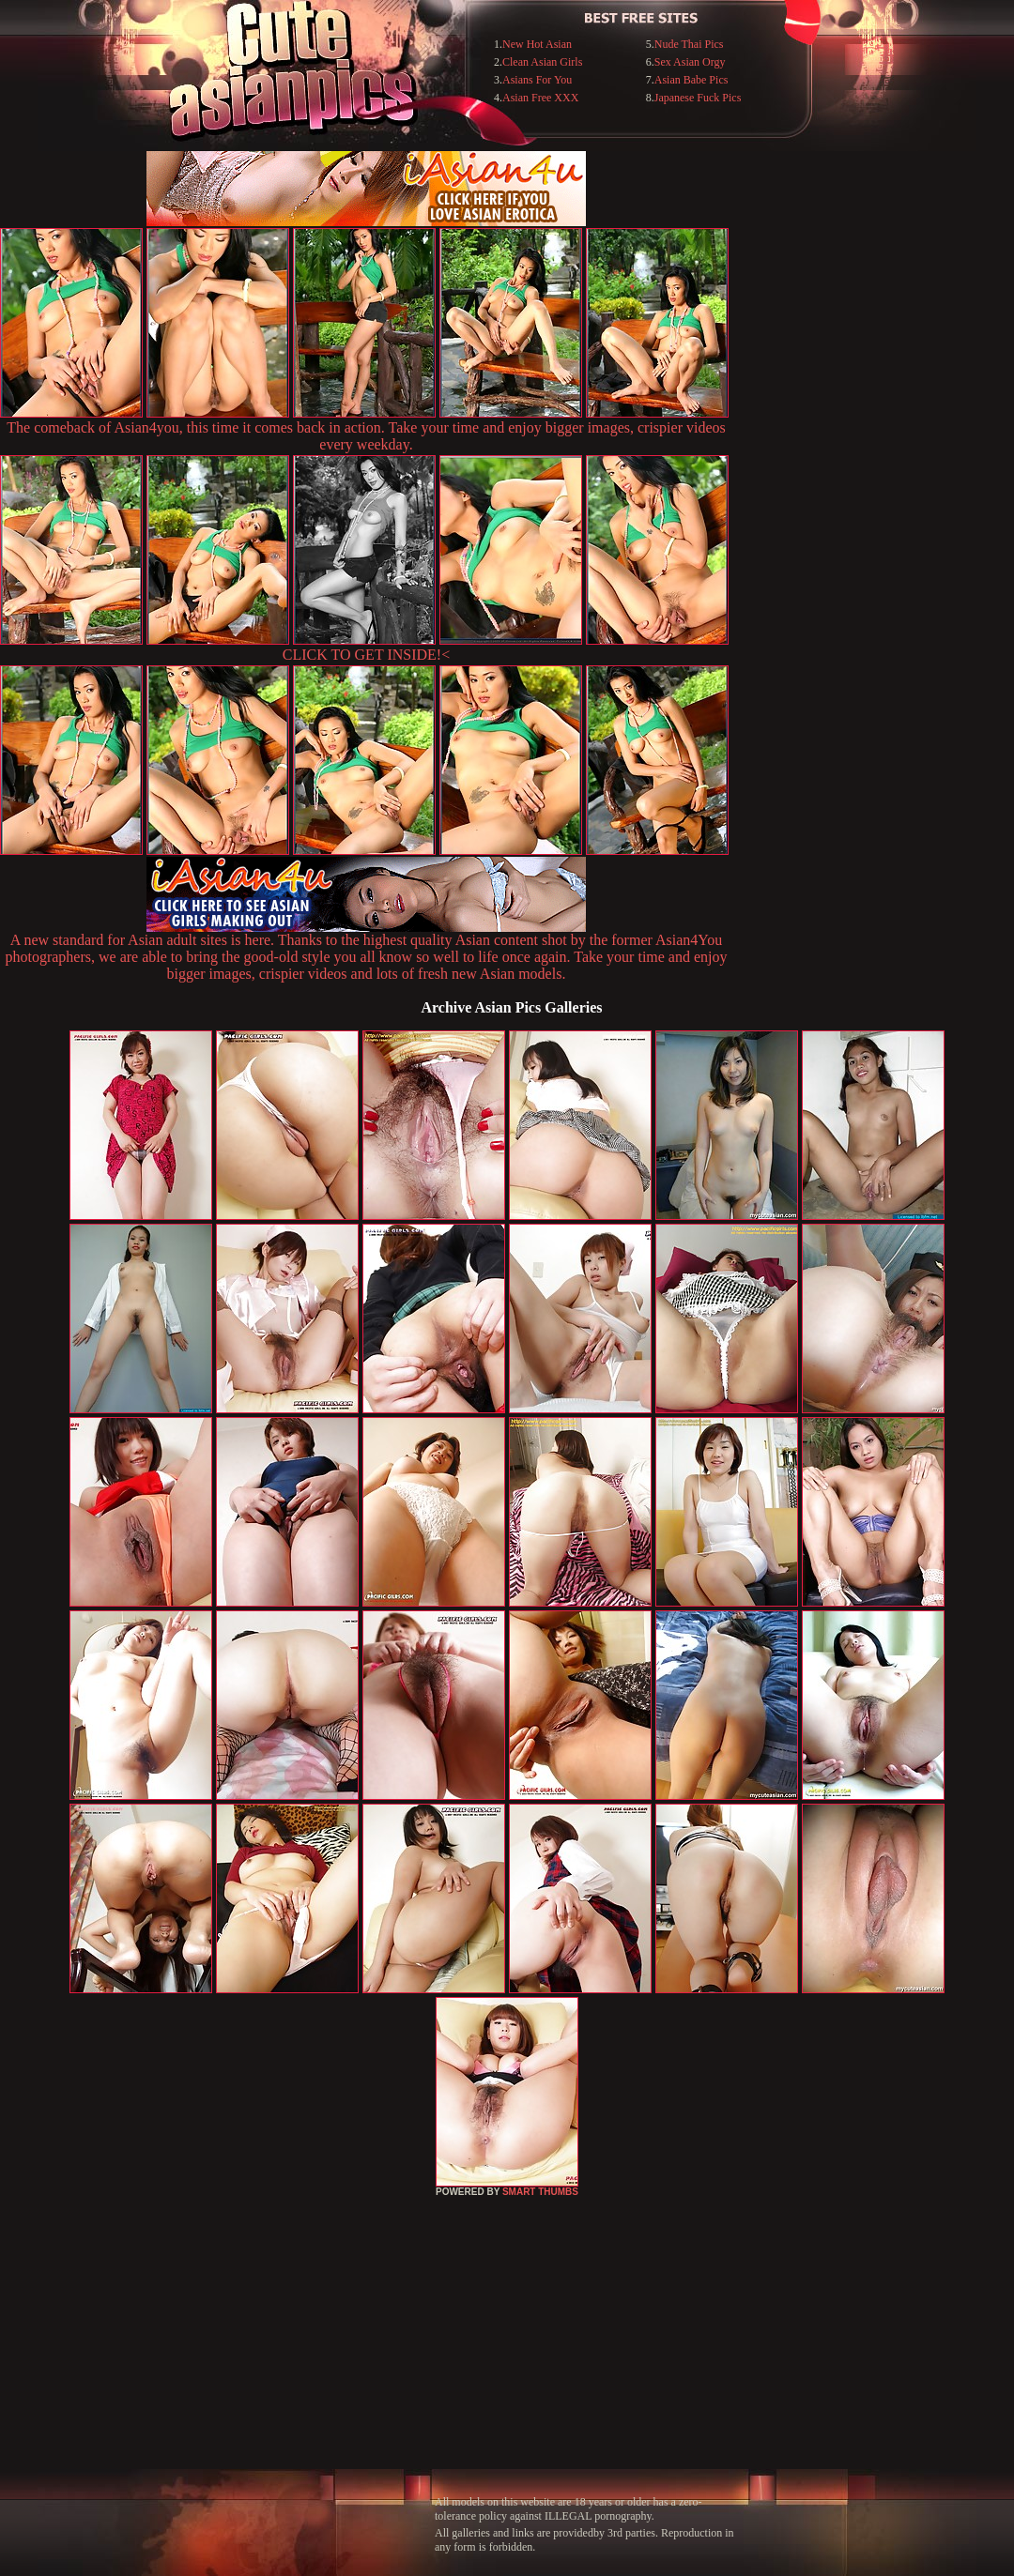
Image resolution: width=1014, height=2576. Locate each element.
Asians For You (537, 79)
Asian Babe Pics (691, 79)
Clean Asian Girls (542, 62)
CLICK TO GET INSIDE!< (366, 655)
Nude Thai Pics (689, 44)
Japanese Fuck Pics (698, 97)
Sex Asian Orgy (690, 62)
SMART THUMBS (540, 2192)
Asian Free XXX (540, 97)
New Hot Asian (537, 44)
